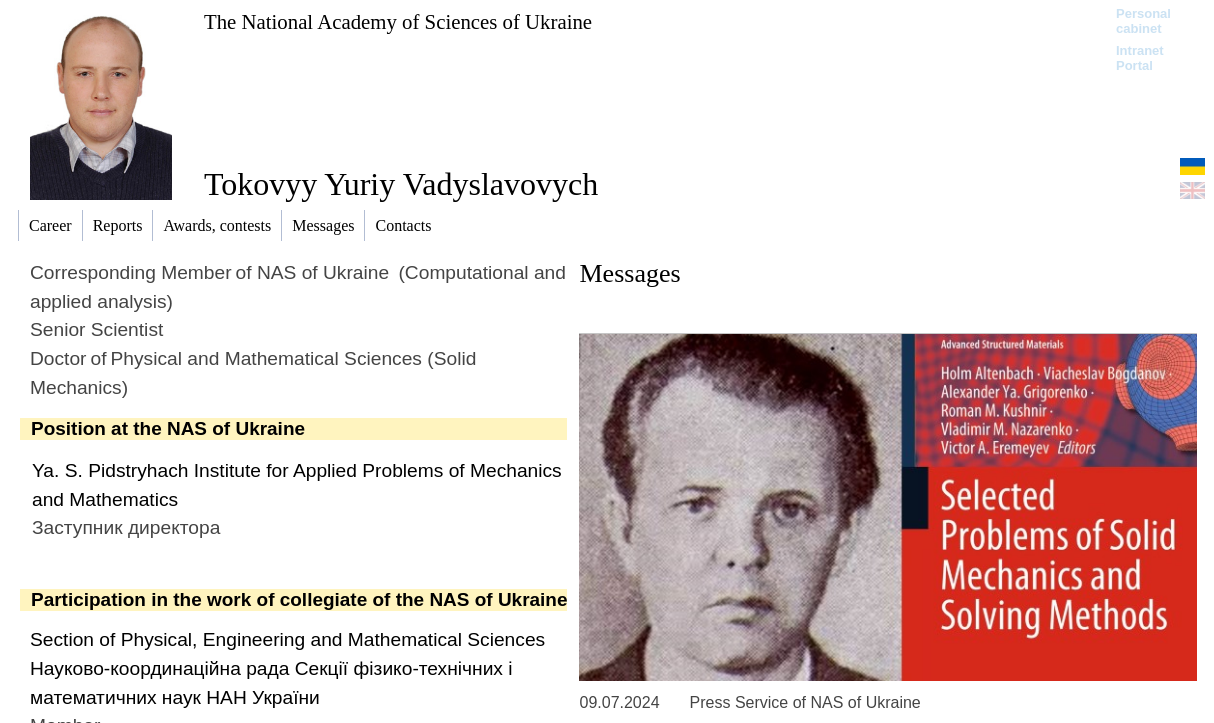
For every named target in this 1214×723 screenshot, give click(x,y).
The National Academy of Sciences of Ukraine (398, 21)
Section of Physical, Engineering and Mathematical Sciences (287, 639)
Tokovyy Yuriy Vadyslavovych (401, 184)
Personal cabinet (1143, 21)
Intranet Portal (1140, 58)
